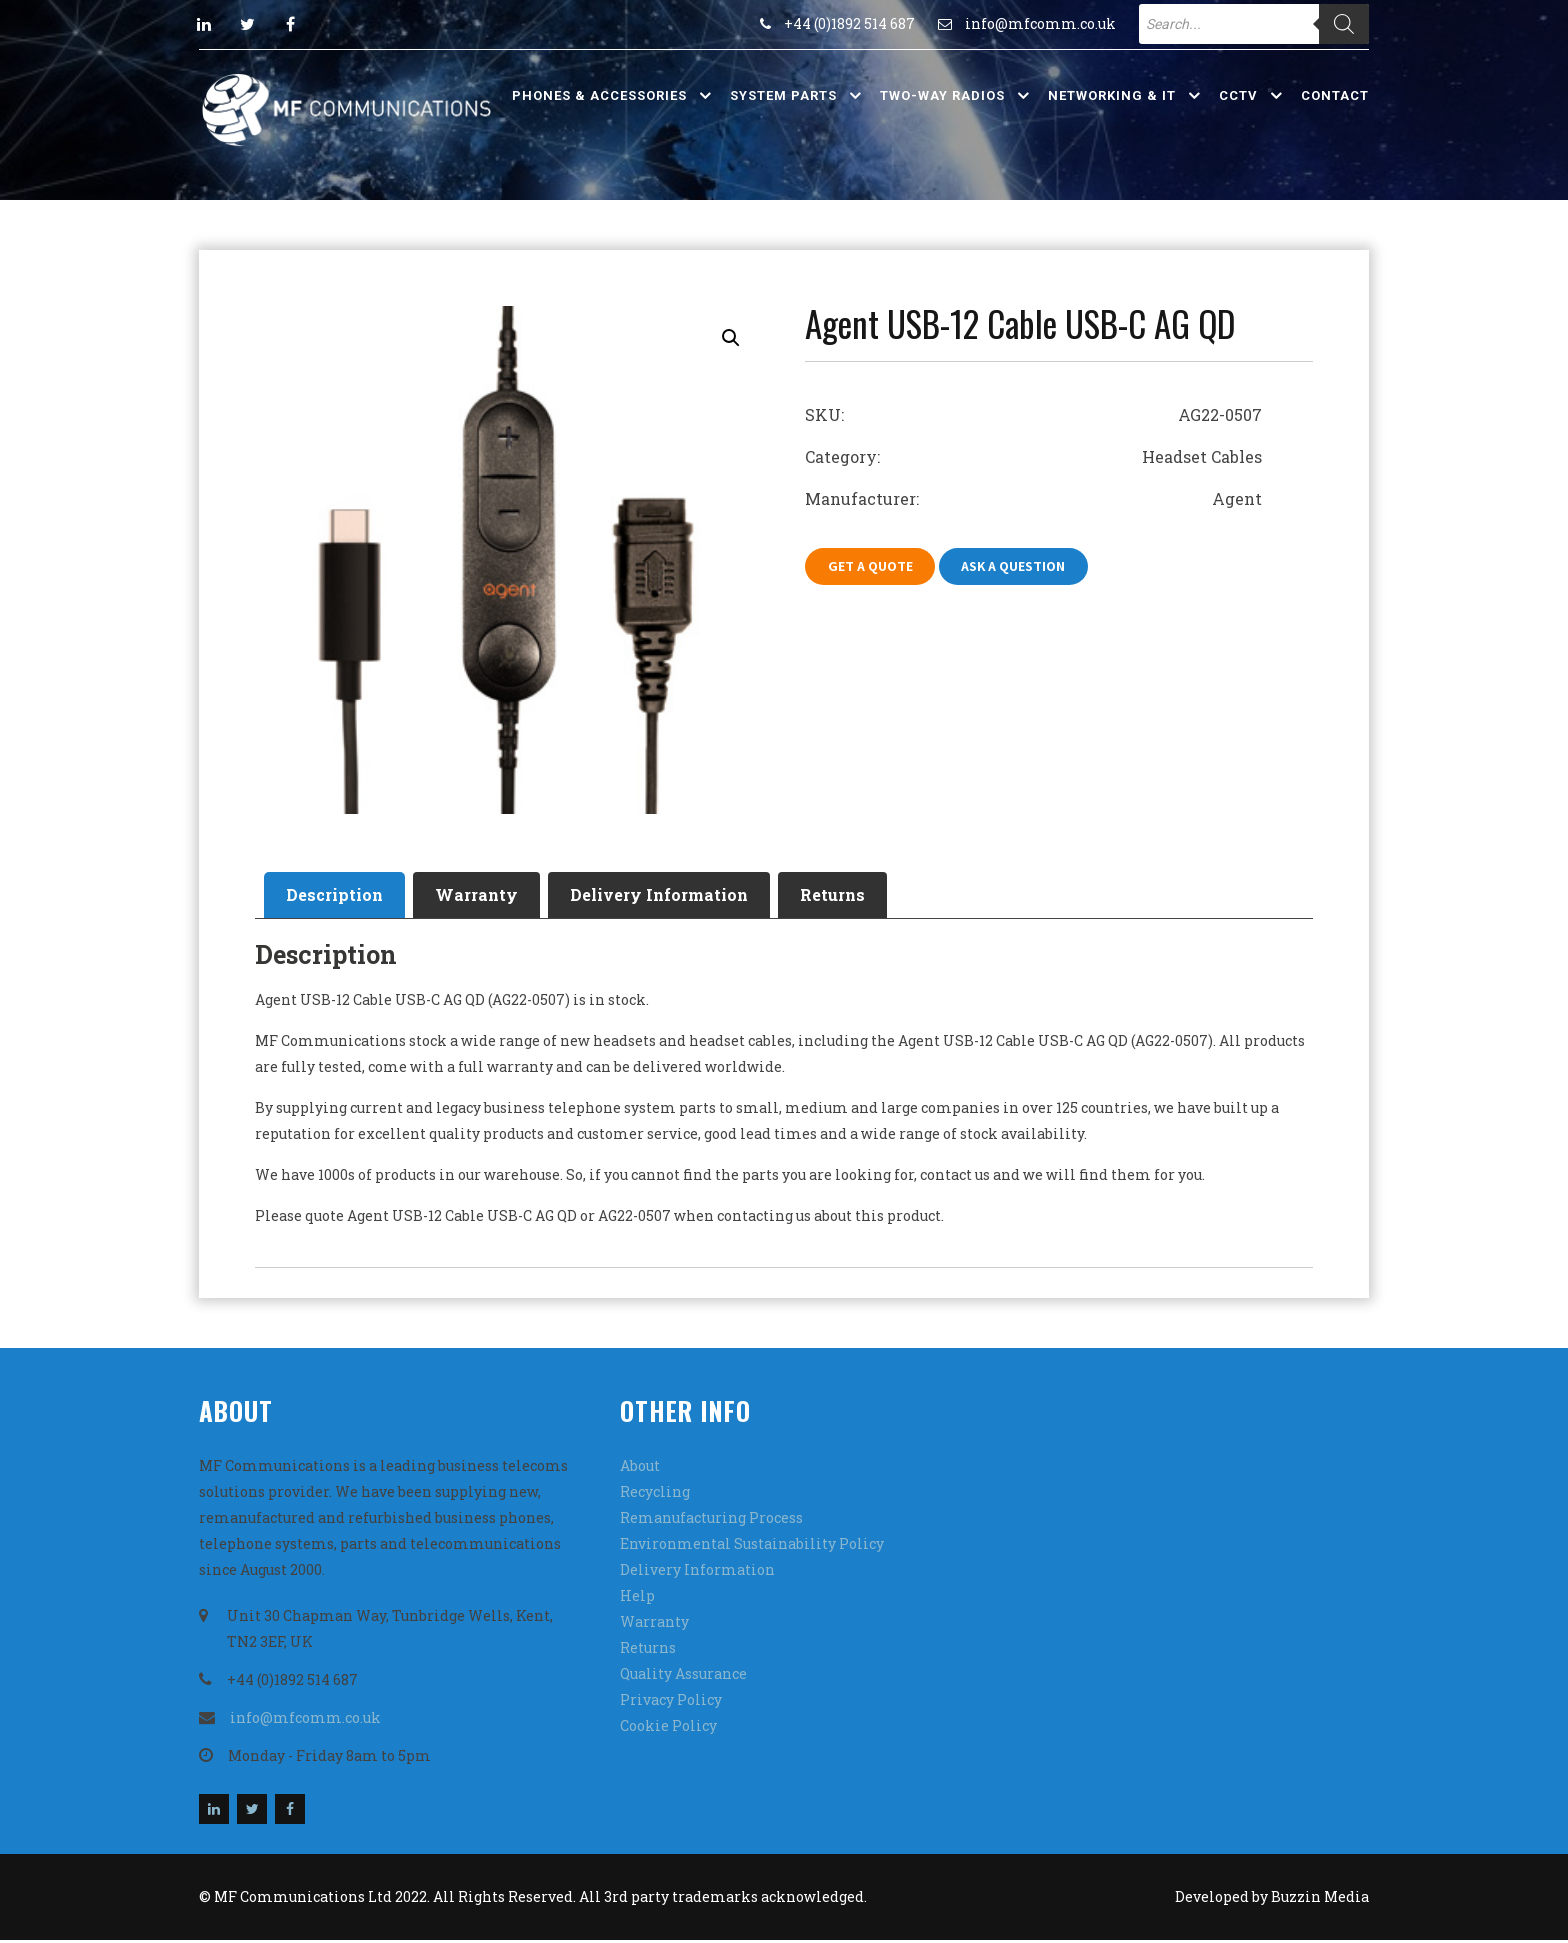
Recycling (655, 1494)
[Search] (1344, 24)
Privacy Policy (671, 1702)
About (640, 1468)
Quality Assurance (683, 1676)
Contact (1335, 95)
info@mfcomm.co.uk (1040, 23)
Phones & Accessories (599, 95)
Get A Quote (872, 567)
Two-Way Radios (942, 95)
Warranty (488, 896)
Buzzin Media (1320, 1899)
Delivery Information (679, 896)
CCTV (1238, 95)
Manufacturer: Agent (1033, 498)
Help (637, 1598)
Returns (860, 896)
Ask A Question (1021, 567)
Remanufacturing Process (711, 1520)
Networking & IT (1112, 95)
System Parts (783, 95)
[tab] (338, 897)
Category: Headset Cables (1033, 456)
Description (338, 896)
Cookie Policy (668, 1728)
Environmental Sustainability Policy (752, 1546)
